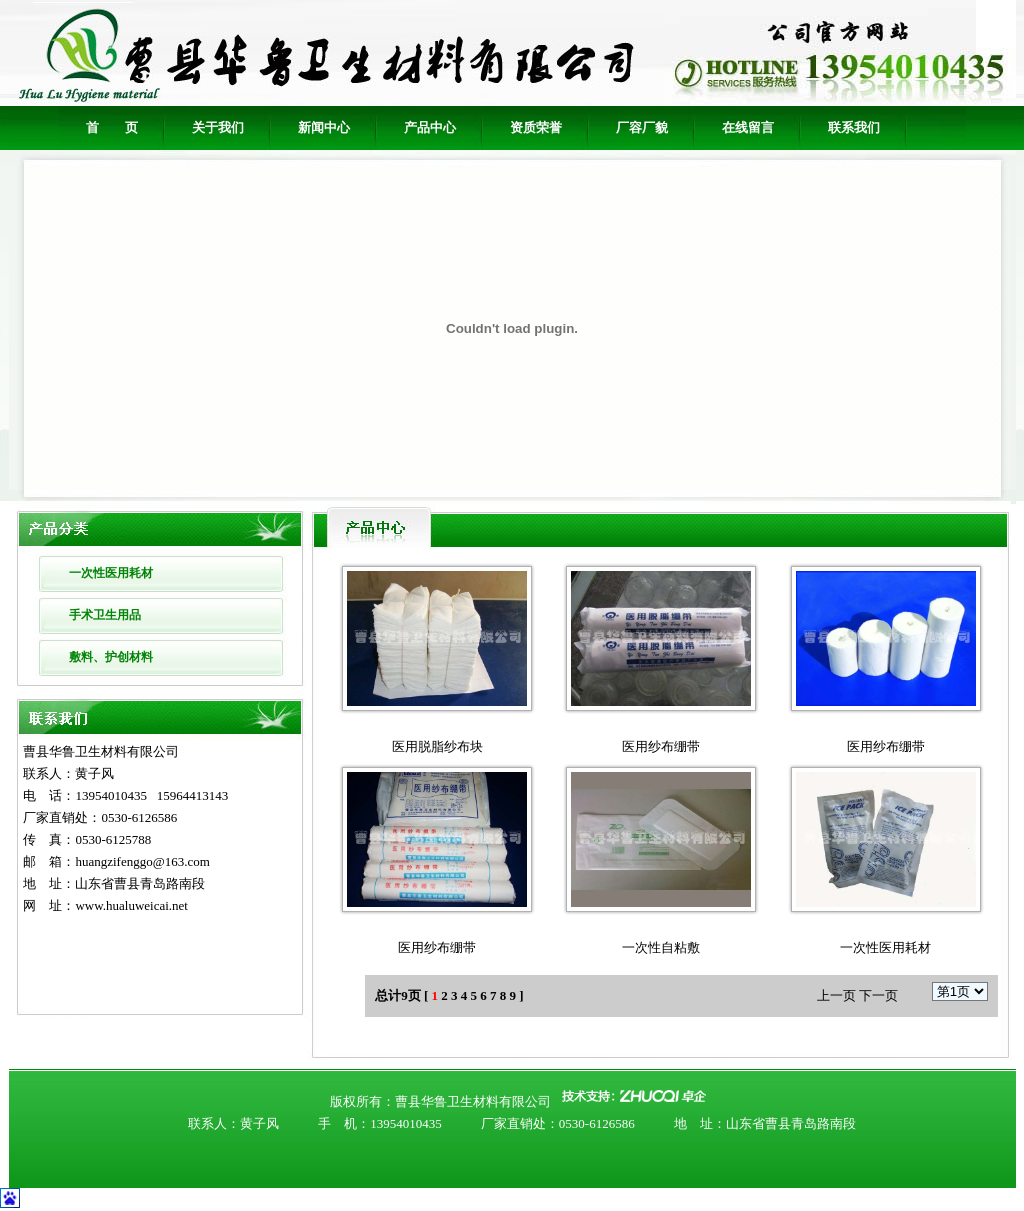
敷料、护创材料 (111, 657)
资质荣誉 (536, 127)
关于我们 (218, 127)
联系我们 (854, 127)
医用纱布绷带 (661, 746)
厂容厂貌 (642, 127)
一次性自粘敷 (661, 947)
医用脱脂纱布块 (437, 746)
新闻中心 (324, 127)
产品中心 (430, 127)
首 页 (112, 127)
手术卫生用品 (105, 615)
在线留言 (748, 127)
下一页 (878, 995)
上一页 (836, 995)
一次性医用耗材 (111, 573)
